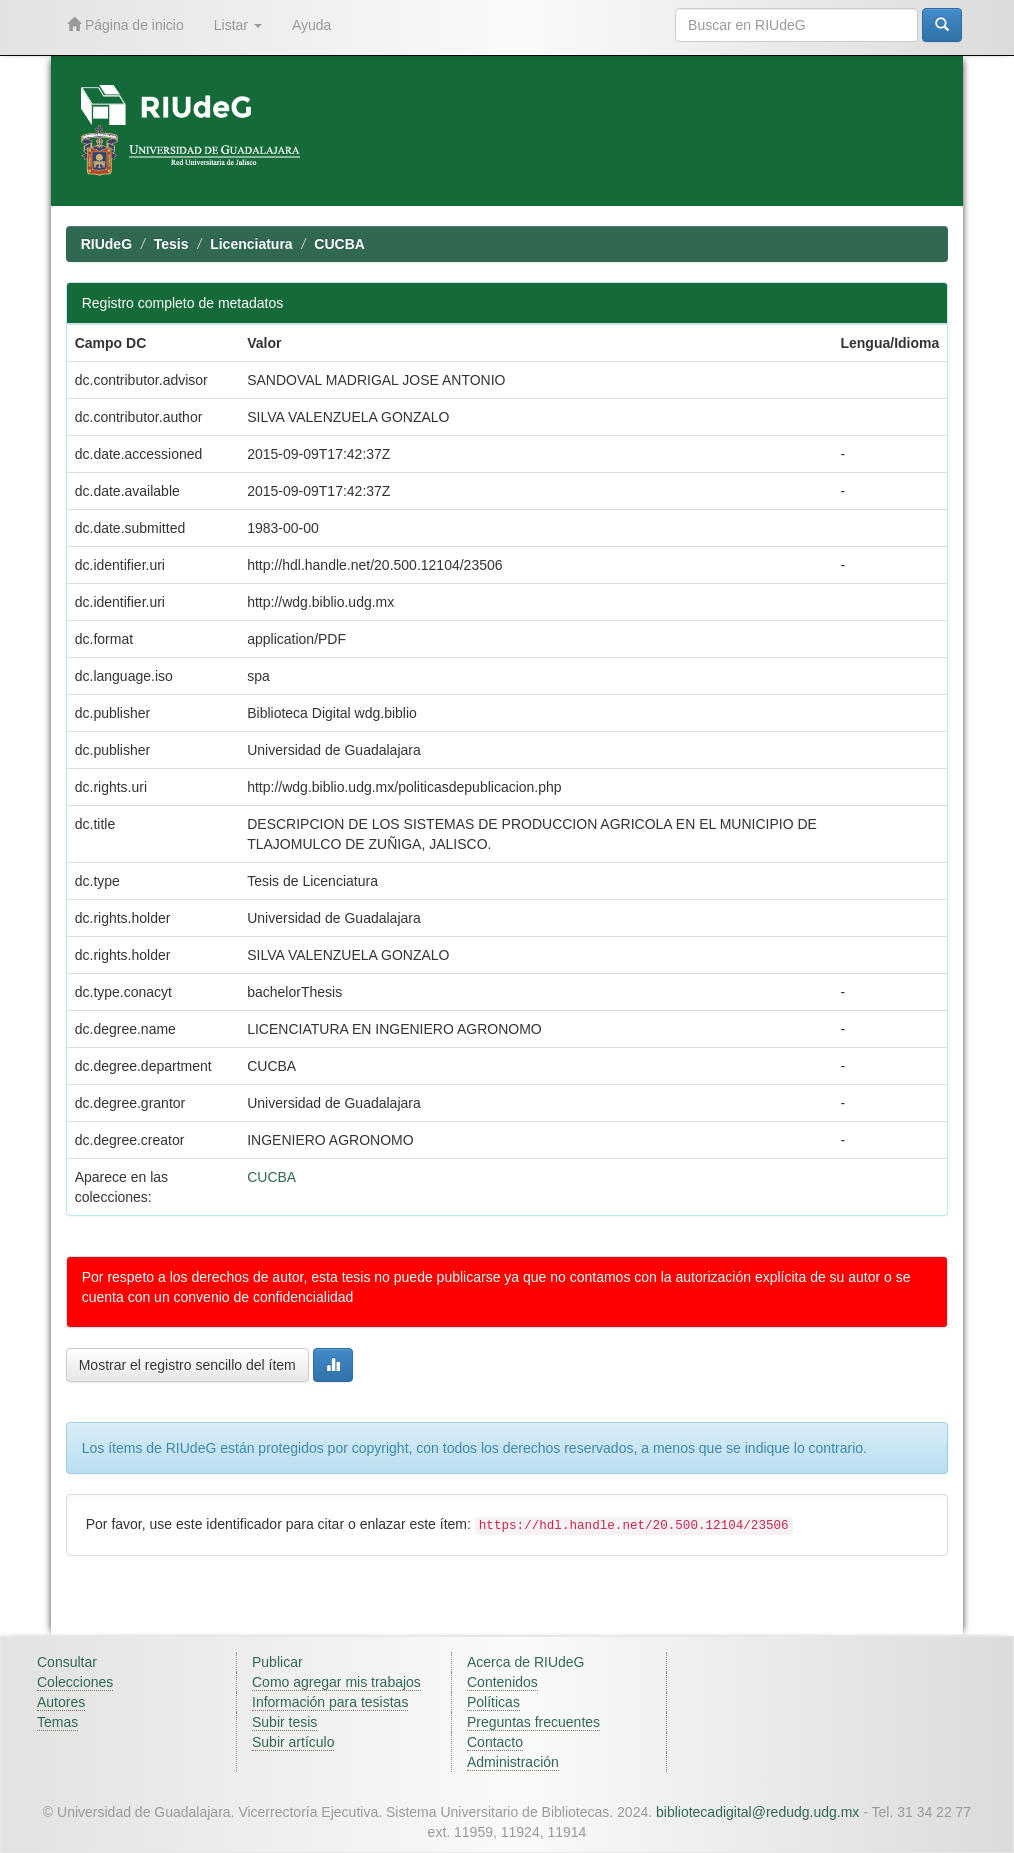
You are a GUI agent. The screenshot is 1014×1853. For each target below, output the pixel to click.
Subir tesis (284, 1722)
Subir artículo (293, 1742)
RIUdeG (106, 244)
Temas (57, 1722)
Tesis (171, 244)
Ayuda (311, 25)
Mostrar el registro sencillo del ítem (187, 1365)
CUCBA (339, 244)
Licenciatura (251, 244)
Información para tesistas (330, 1702)
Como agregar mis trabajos (336, 1682)
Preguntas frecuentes (533, 1722)
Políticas (493, 1702)
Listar (238, 25)
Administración (513, 1762)
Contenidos (502, 1682)
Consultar (67, 1662)
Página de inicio (125, 24)
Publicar (277, 1662)
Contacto (495, 1742)
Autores (61, 1702)
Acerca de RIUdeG (526, 1662)
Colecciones (75, 1682)
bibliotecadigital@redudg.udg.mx (757, 1812)
